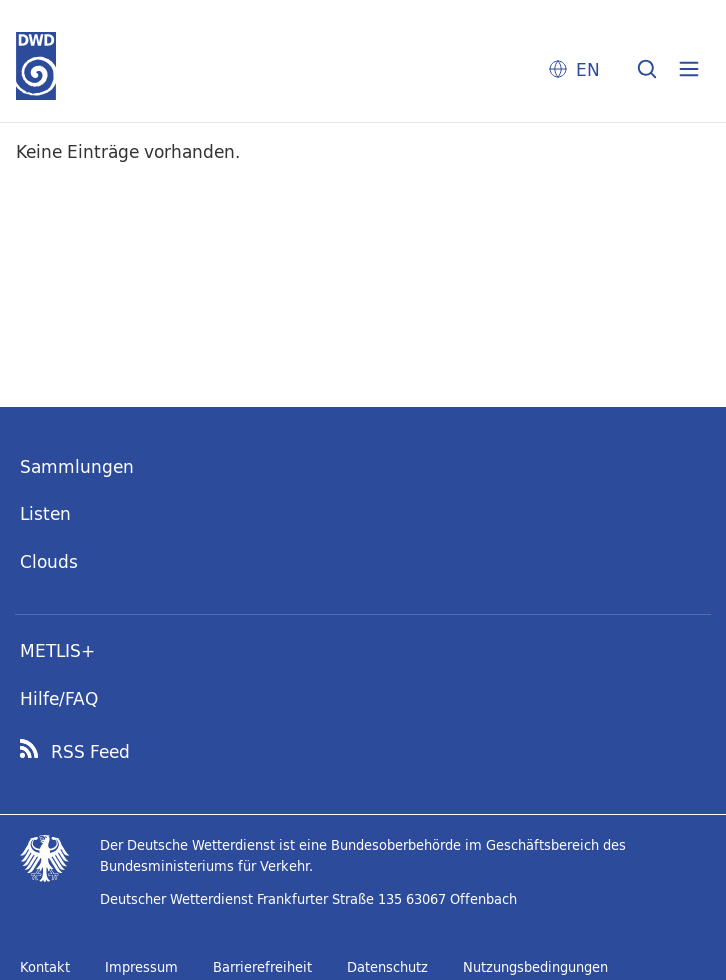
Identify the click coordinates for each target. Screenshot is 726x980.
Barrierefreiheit (262, 967)
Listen (45, 513)
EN (588, 69)
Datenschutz (387, 967)
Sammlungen (77, 466)
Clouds (49, 561)
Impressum (141, 967)
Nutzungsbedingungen (535, 967)
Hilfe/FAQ (59, 698)
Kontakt (45, 967)
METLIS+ (57, 650)
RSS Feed (90, 752)
